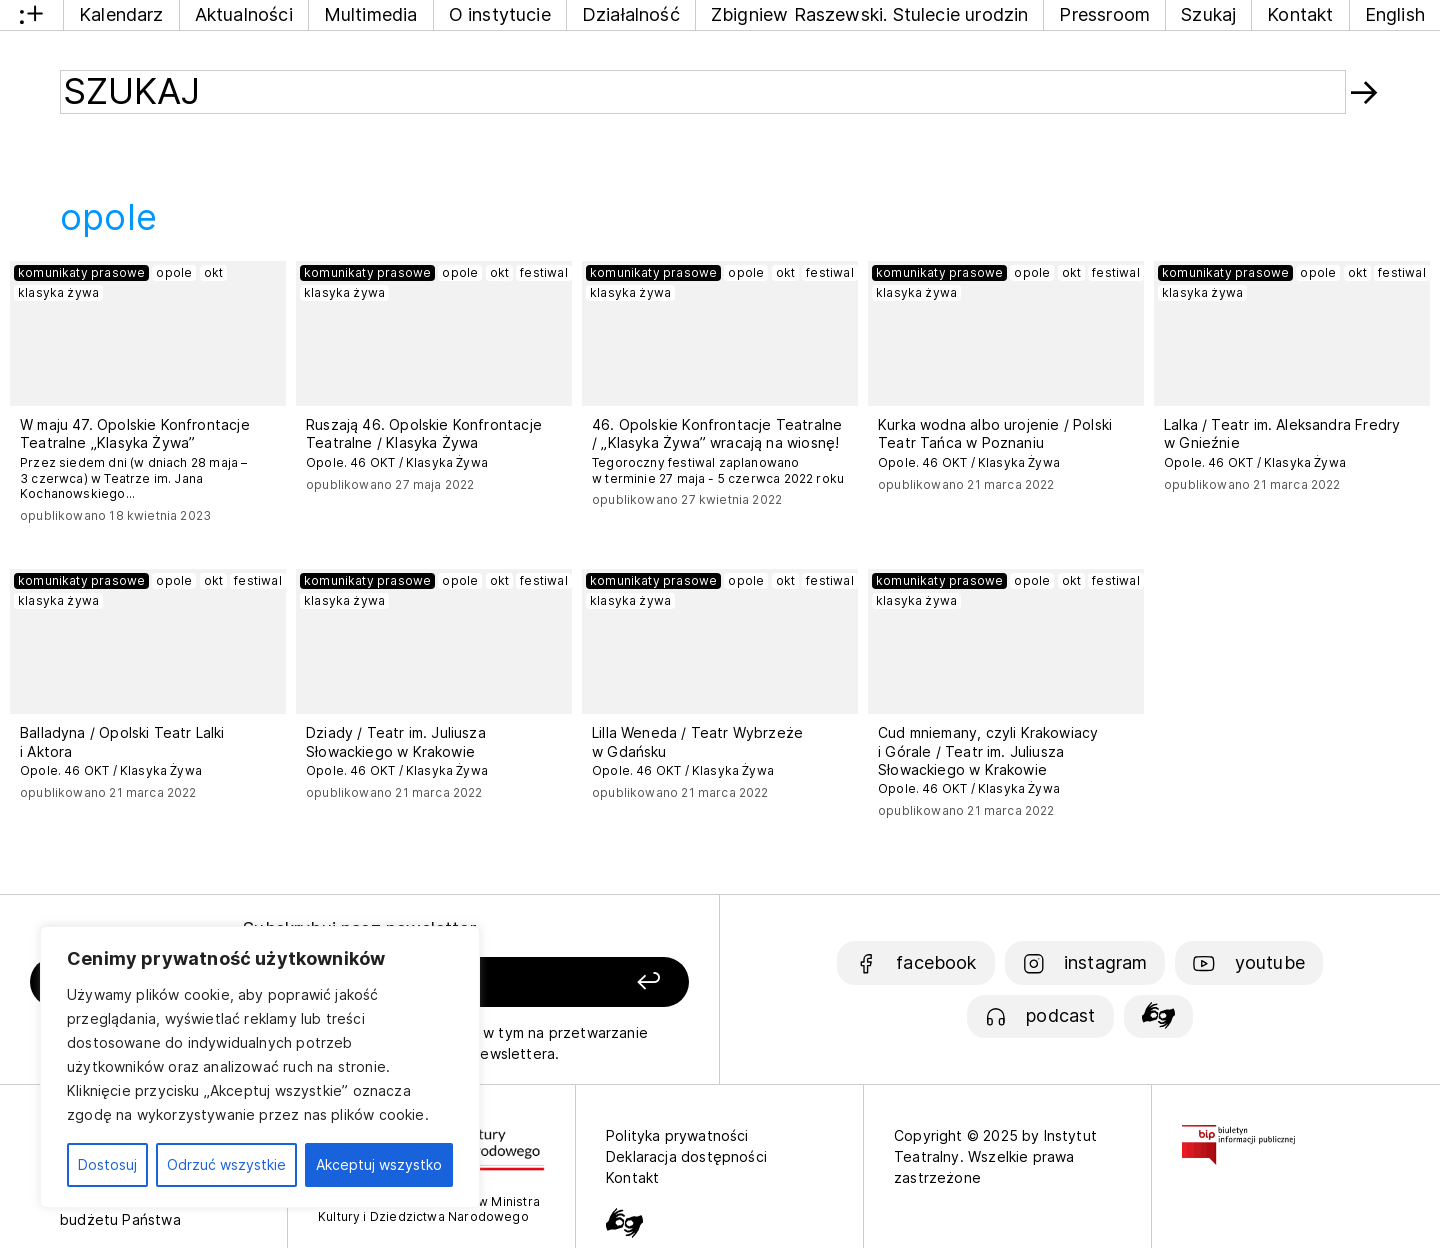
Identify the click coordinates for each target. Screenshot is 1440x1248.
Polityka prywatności (677, 1135)
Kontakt (1300, 14)
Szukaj (1208, 14)
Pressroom (1104, 14)
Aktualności (244, 14)
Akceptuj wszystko (379, 1164)
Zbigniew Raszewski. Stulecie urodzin (869, 14)
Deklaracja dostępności (686, 1156)
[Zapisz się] (561, 982)
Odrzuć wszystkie (226, 1164)
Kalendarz (121, 14)
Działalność (631, 14)
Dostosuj (107, 1164)
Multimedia (371, 14)
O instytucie (500, 14)
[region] (260, 1067)
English (1395, 14)
